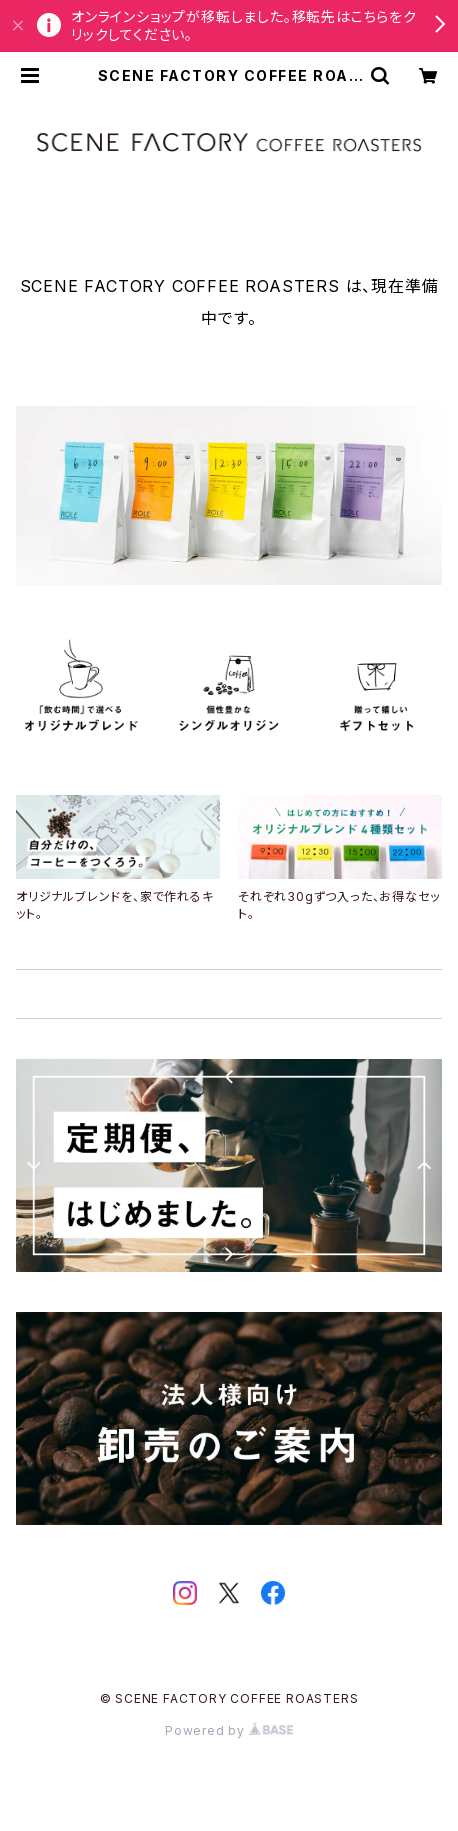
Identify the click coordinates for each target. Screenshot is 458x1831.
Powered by (229, 1730)
